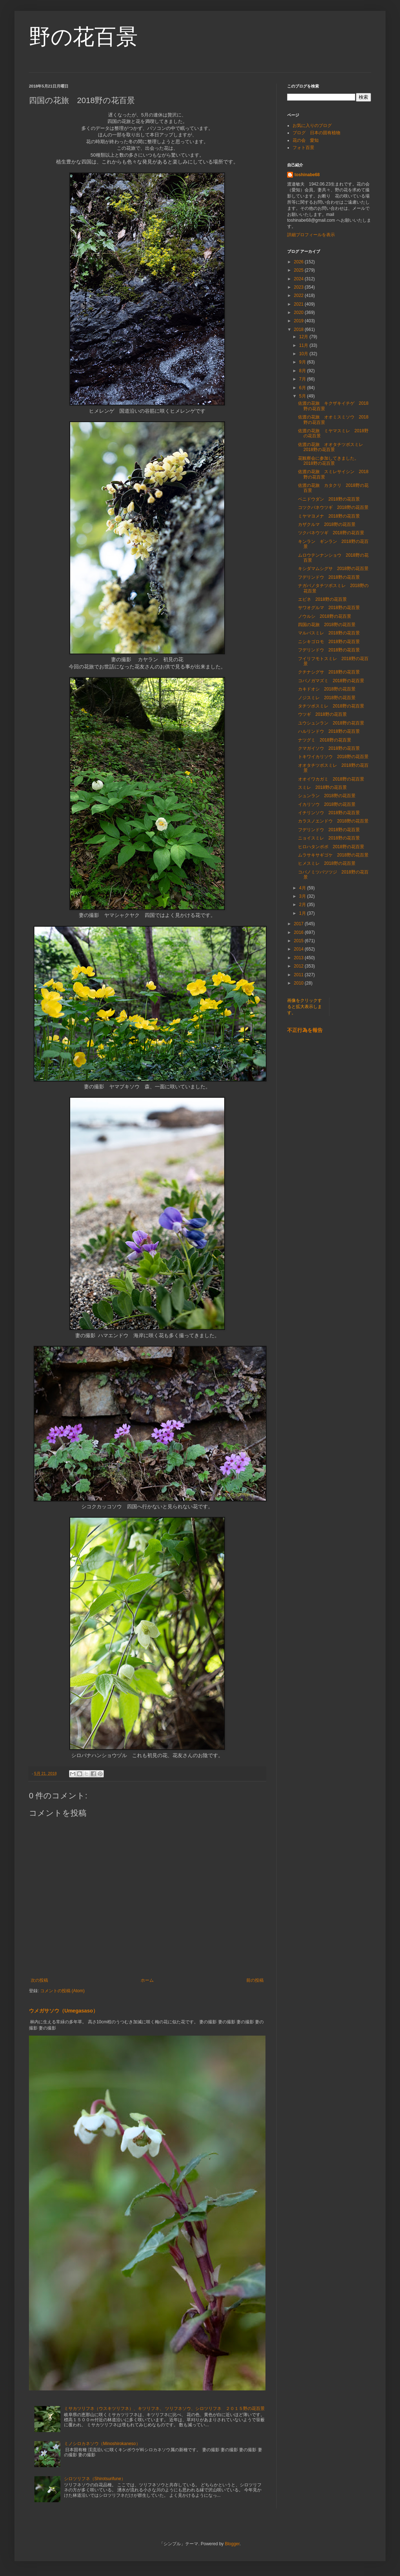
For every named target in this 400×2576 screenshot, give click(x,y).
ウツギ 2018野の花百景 (322, 714)
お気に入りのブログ (312, 125)
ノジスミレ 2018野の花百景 (327, 697)
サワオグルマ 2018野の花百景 (329, 607)
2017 (299, 923)
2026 (299, 261)
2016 (299, 932)
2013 (299, 957)
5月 (303, 396)
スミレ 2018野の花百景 (322, 787)
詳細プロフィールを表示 (311, 234)
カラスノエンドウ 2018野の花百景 (333, 821)
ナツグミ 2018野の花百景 (324, 740)
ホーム (147, 1980)
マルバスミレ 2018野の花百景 (329, 633)
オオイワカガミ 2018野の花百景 (331, 779)
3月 (303, 896)
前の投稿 (255, 1980)
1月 (303, 913)
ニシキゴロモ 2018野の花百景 (329, 641)
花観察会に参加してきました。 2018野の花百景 (330, 461)
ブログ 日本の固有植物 (316, 132)
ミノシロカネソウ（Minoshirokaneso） (102, 2443)
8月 (303, 370)
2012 (299, 966)
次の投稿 (39, 1980)
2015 (299, 940)
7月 (303, 379)
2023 (299, 287)
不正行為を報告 (305, 1030)
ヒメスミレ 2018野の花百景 (327, 863)
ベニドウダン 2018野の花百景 (329, 499)
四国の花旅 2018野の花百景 (327, 624)
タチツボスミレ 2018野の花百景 (331, 706)
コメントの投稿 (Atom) (62, 1990)
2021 (299, 304)
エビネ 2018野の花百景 (322, 599)
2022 (299, 295)
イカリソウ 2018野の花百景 (327, 804)
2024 (299, 278)
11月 (304, 345)
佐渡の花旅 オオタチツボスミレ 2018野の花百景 (332, 447)
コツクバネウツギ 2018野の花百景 (333, 507)
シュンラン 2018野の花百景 (327, 795)
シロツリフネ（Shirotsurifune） (94, 2478)
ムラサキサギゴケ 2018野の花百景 (333, 855)
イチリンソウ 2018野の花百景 (329, 812)
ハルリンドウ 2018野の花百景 (329, 731)
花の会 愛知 (306, 140)
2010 (299, 983)
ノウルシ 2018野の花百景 (324, 616)
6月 (303, 387)
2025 (299, 270)
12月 (304, 336)
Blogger (232, 2543)
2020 (299, 312)
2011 (299, 974)
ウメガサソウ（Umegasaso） (63, 2011)
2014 (299, 949)
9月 (303, 362)
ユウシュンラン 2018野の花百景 (331, 723)
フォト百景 (303, 147)
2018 (299, 329)
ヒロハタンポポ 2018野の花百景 (331, 846)
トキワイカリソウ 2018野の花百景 (333, 756)
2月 (303, 904)
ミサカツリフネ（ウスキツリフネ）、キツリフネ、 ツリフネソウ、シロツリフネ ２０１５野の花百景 (164, 2408)
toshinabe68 (307, 174)
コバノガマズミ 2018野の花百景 (331, 680)
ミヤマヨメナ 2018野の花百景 (329, 516)
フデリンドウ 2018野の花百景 (329, 577)
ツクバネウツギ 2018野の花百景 (331, 532)
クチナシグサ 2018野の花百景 (329, 672)
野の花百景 (83, 37)
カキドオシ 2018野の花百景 (327, 689)
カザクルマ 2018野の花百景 (327, 524)
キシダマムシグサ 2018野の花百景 (333, 568)
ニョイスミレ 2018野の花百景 (329, 838)
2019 (299, 320)
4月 (303, 887)
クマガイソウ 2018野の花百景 (329, 748)
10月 (304, 353)
